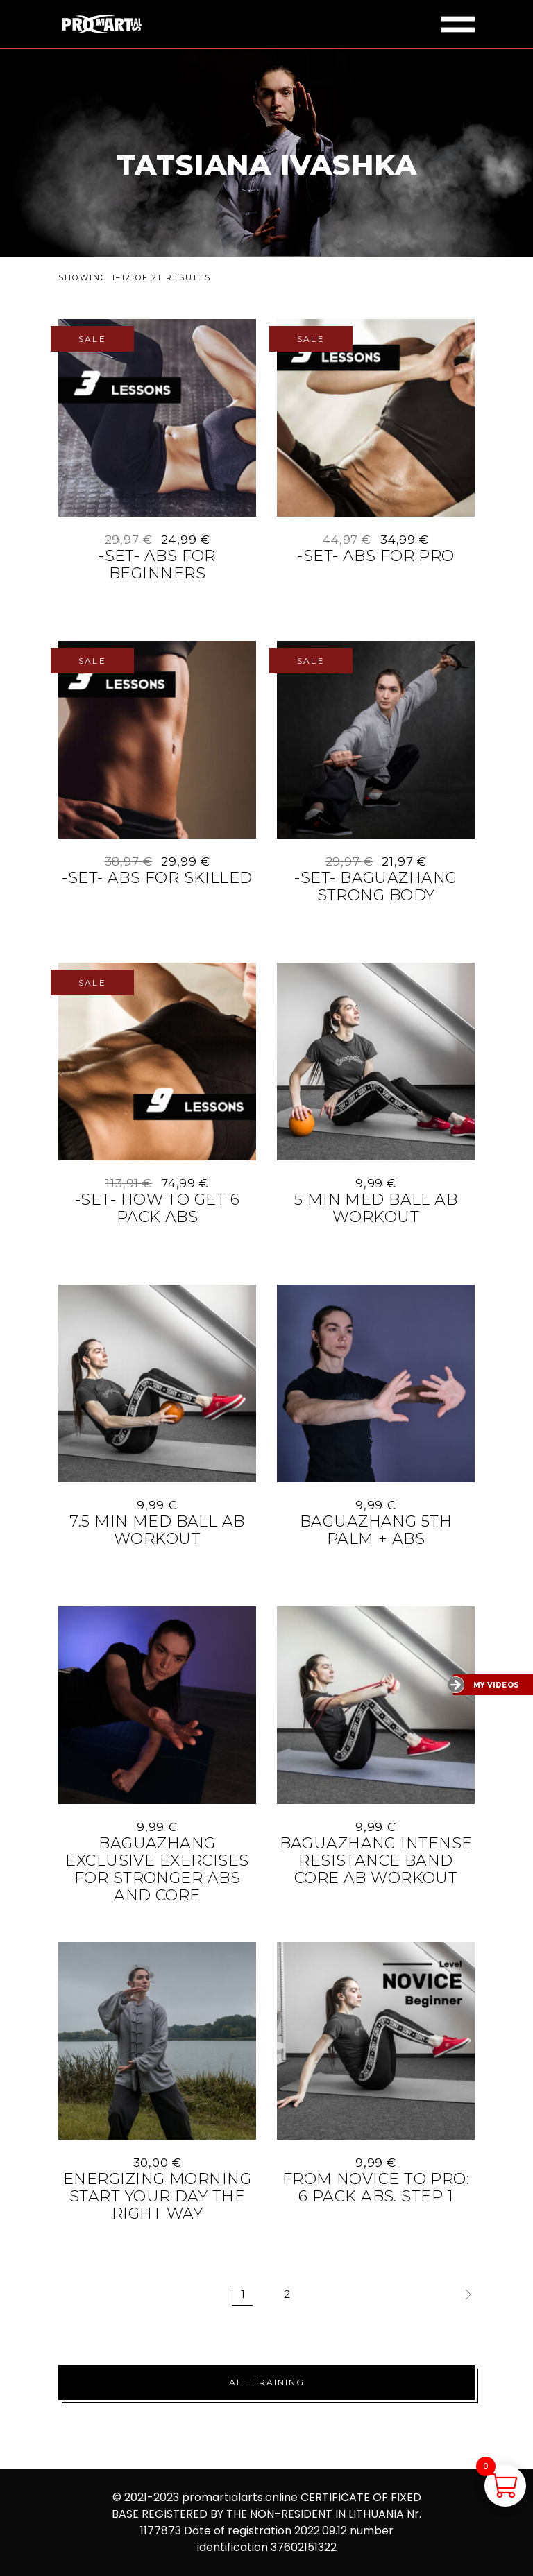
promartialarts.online (240, 2497)
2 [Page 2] (287, 2294)
